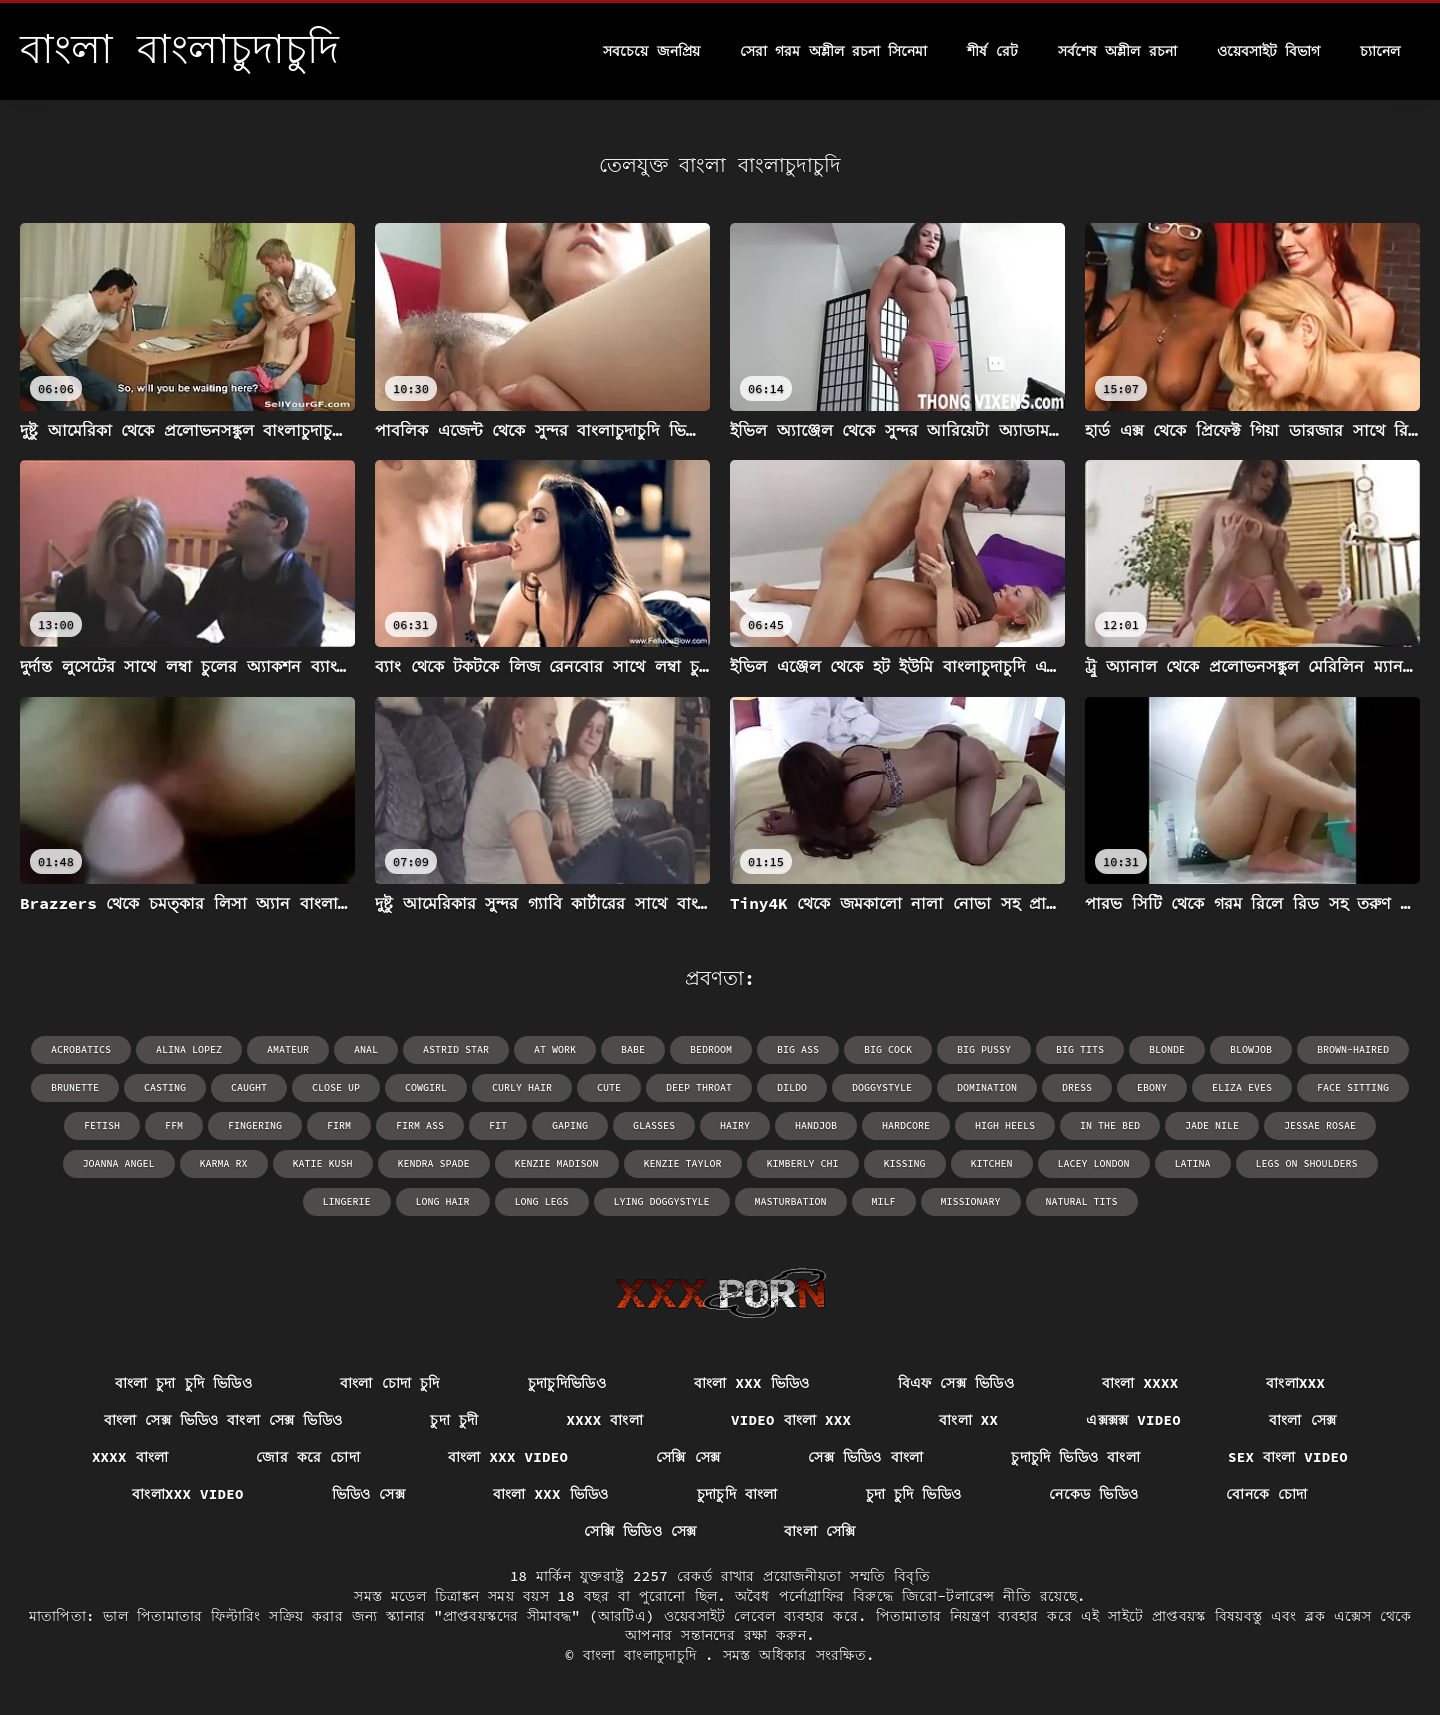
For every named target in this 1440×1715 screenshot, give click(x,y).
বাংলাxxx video (187, 1494)
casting (165, 1087)
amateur (288, 1049)
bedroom (711, 1049)
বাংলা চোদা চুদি (390, 1383)
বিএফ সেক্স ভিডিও (956, 1383)
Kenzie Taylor (683, 1163)
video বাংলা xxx (791, 1420)
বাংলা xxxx (1140, 1383)
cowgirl (426, 1087)
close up (336, 1087)
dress (1077, 1087)
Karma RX (224, 1163)
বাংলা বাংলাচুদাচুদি (644, 1655)
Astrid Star (456, 1049)
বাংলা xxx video (508, 1457)
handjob (816, 1125)
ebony (1152, 1087)
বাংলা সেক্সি (819, 1531)
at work (555, 1049)
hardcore (906, 1125)
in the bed (1110, 1125)
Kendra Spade (434, 1163)
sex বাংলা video (1288, 1457)
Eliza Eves (1242, 1087)
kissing (905, 1163)
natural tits (1082, 1201)
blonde (1167, 1049)
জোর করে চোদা (308, 1457)
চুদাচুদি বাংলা (737, 1494)
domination (987, 1087)
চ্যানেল (1380, 51)
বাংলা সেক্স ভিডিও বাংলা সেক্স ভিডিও (223, 1420)
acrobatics (81, 1049)
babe (633, 1049)
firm (339, 1125)
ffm (174, 1125)
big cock (888, 1049)
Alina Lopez (189, 1049)
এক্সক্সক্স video (1133, 1420)
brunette (75, 1087)
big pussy (984, 1049)
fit (498, 1125)
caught (249, 1087)
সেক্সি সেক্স (688, 1457)
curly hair (522, 1087)
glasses (654, 1125)
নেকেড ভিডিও (1093, 1494)
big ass (798, 1049)
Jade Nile (1212, 1125)
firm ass (420, 1125)
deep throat (699, 1087)
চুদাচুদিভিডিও (567, 1383)
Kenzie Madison (557, 1163)
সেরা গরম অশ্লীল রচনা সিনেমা (834, 51)
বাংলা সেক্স (1302, 1420)
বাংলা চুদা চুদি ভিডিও (183, 1383)
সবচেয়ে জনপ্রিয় (651, 51)
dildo (792, 1087)
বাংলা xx (968, 1420)
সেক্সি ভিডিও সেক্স (640, 1531)
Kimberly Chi (803, 1163)
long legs (542, 1201)
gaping (570, 1125)
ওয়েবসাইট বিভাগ (1268, 51)
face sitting (1353, 1087)
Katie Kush (323, 1163)
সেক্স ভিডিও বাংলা (865, 1457)
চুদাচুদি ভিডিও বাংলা (1075, 1457)
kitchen (992, 1163)
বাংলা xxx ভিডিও (752, 1383)
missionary (971, 1201)
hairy (735, 1125)
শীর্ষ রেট (992, 51)
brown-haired (1353, 1049)
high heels (1005, 1125)
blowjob (1251, 1049)
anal (366, 1049)
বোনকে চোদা (1267, 1494)
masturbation (791, 1201)
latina (1193, 1163)
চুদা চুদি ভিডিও (914, 1494)
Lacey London (1094, 1163)
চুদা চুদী (454, 1420)
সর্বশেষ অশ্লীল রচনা (1117, 51)
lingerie (347, 1201)
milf (884, 1201)
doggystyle (882, 1087)
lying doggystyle (662, 1201)
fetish (102, 1125)
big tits (1080, 1049)
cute (609, 1087)
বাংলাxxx (1295, 1383)
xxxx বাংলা (605, 1420)
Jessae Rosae (1320, 1125)
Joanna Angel (119, 1163)
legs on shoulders (1307, 1163)
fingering (255, 1125)
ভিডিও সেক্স (369, 1494)
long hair (443, 1201)
